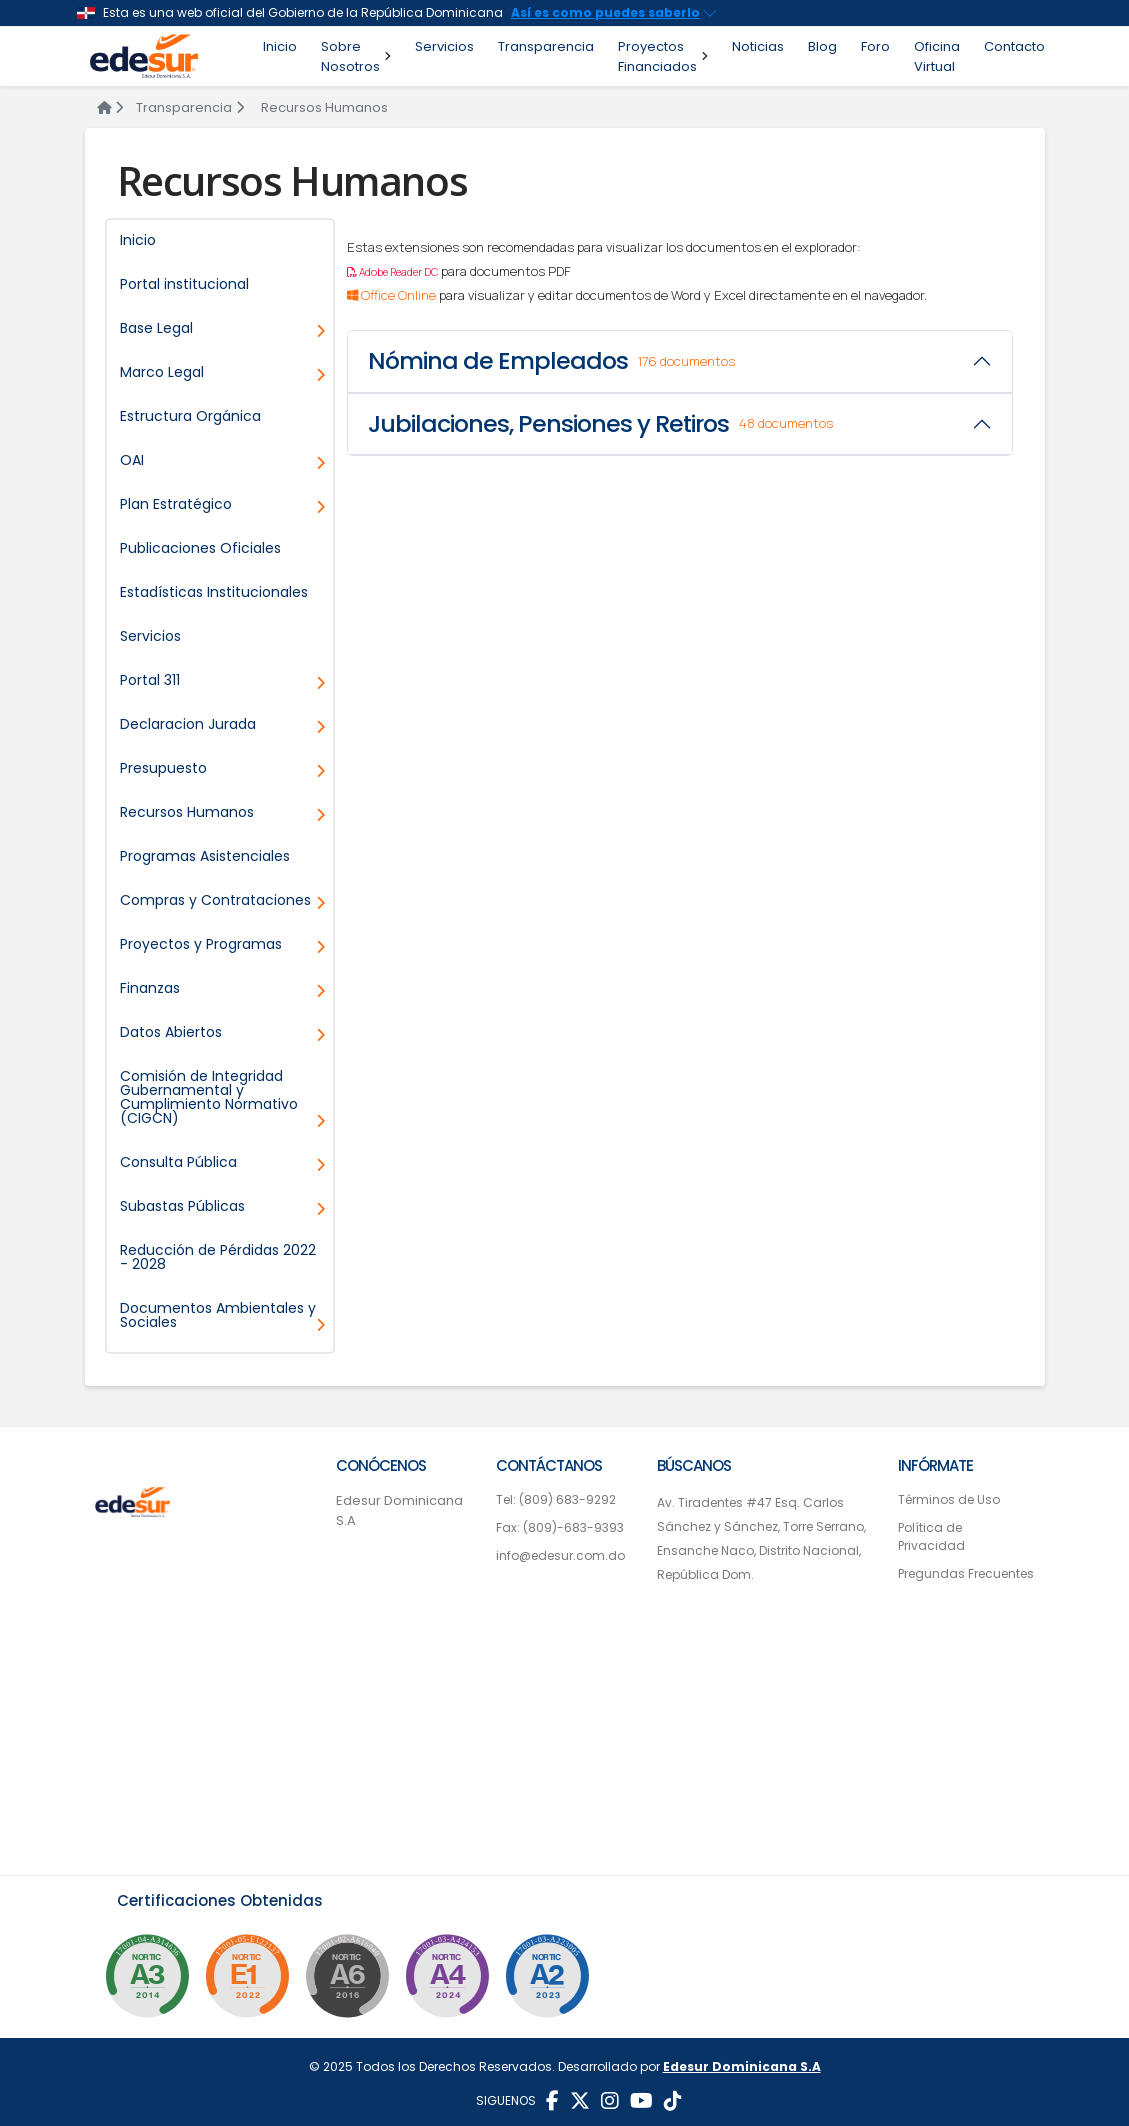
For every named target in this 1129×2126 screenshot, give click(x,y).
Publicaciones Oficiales (200, 548)
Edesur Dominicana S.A (399, 1510)
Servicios (444, 46)
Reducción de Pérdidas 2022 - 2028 (218, 1257)
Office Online (393, 295)
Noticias (758, 46)
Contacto (1014, 46)
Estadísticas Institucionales (214, 592)
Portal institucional (184, 284)
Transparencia (546, 46)
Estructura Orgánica (190, 416)
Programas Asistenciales (205, 856)
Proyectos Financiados (663, 56)
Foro (875, 46)
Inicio (280, 46)
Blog (822, 46)
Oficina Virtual (937, 56)
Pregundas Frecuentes (966, 1573)
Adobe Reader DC (392, 272)
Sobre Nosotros (356, 56)
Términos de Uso (949, 1499)
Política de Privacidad (931, 1536)
